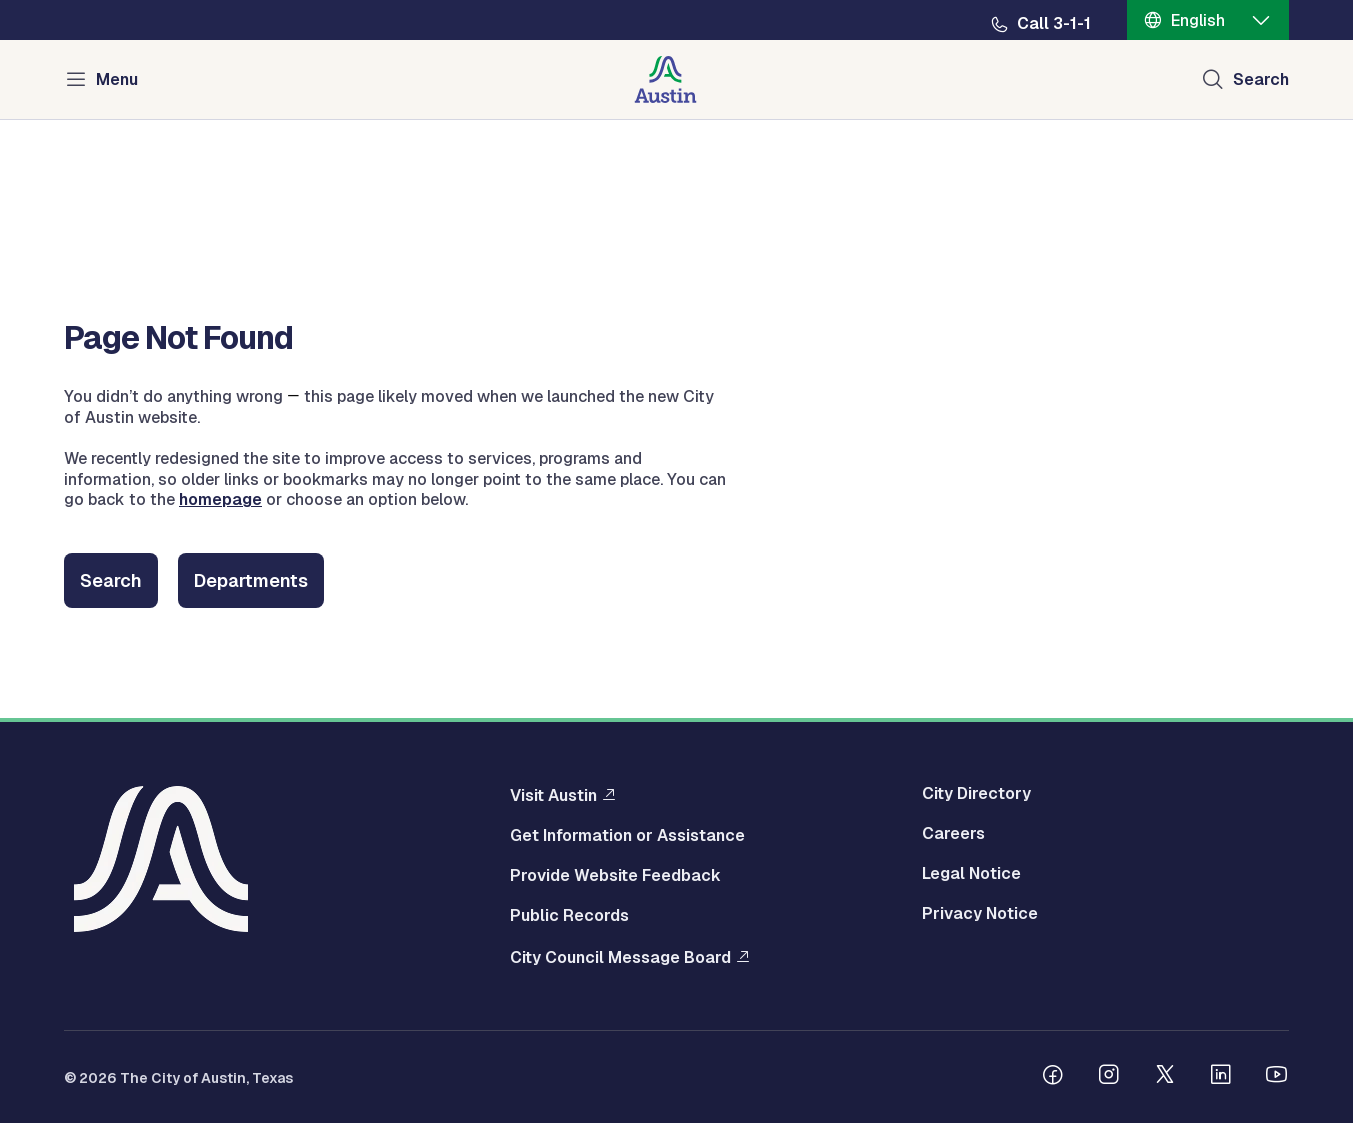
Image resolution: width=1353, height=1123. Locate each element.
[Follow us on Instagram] (1109, 1077)
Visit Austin (553, 795)
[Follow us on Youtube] (1277, 1077)
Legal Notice (971, 874)
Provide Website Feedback (615, 876)
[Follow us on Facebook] (1053, 1077)
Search (111, 580)
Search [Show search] (1261, 79)
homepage (220, 499)
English (1198, 20)
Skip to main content (80, 0)
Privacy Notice (980, 914)
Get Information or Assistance (627, 836)
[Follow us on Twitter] (1165, 1077)
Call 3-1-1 (1054, 24)
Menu (117, 79)
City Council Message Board (620, 957)
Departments (251, 580)
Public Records (569, 916)
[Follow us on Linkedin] (1221, 1077)
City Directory (976, 794)
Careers (953, 834)
